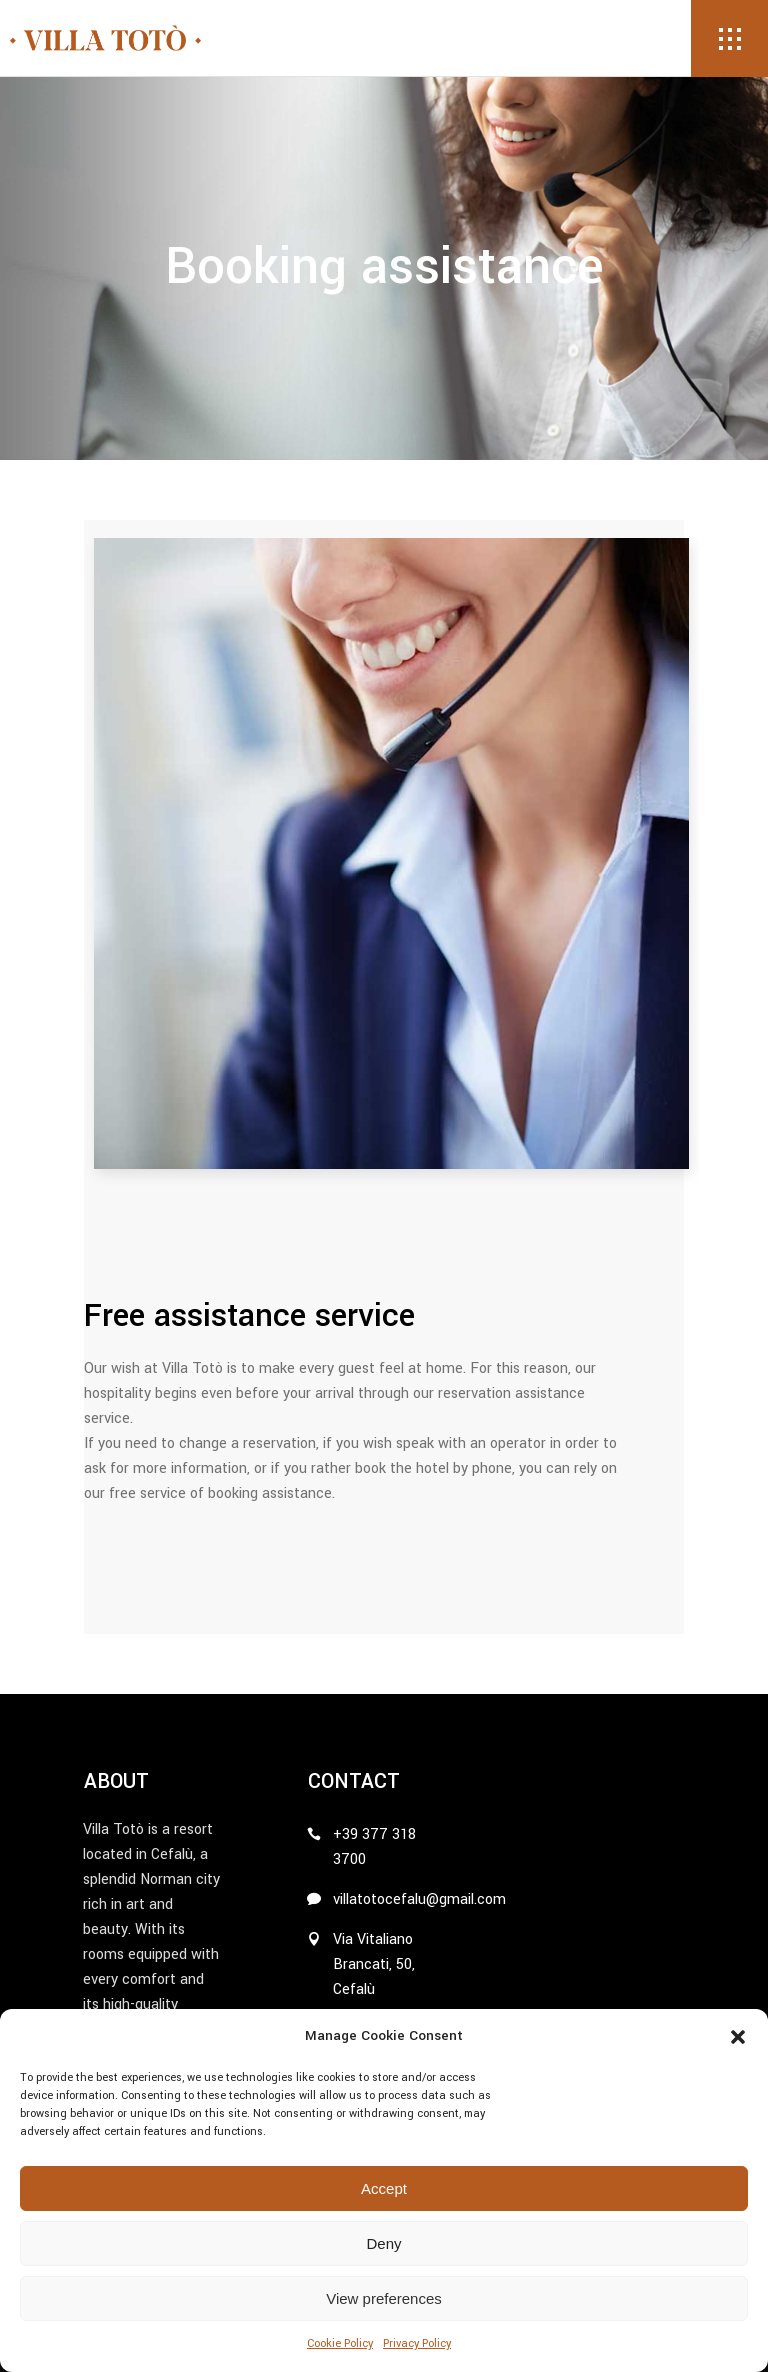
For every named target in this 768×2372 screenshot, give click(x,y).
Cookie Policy (340, 2343)
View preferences (384, 2298)
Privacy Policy (417, 2343)
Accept (384, 2188)
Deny (383, 2243)
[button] (738, 2037)
